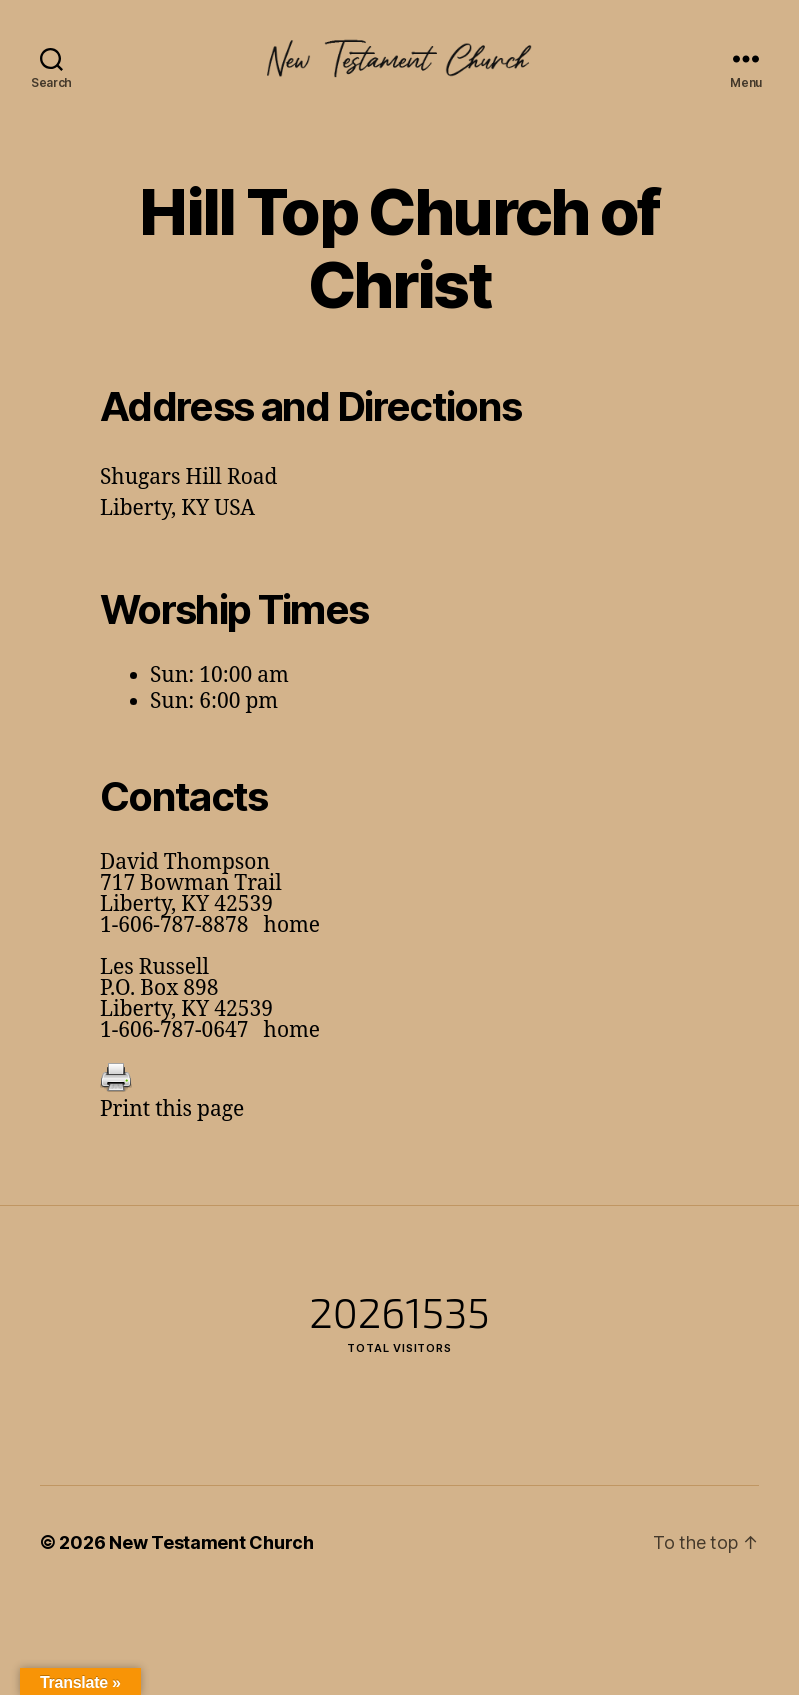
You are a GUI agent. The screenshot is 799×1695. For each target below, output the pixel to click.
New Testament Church (211, 1542)
